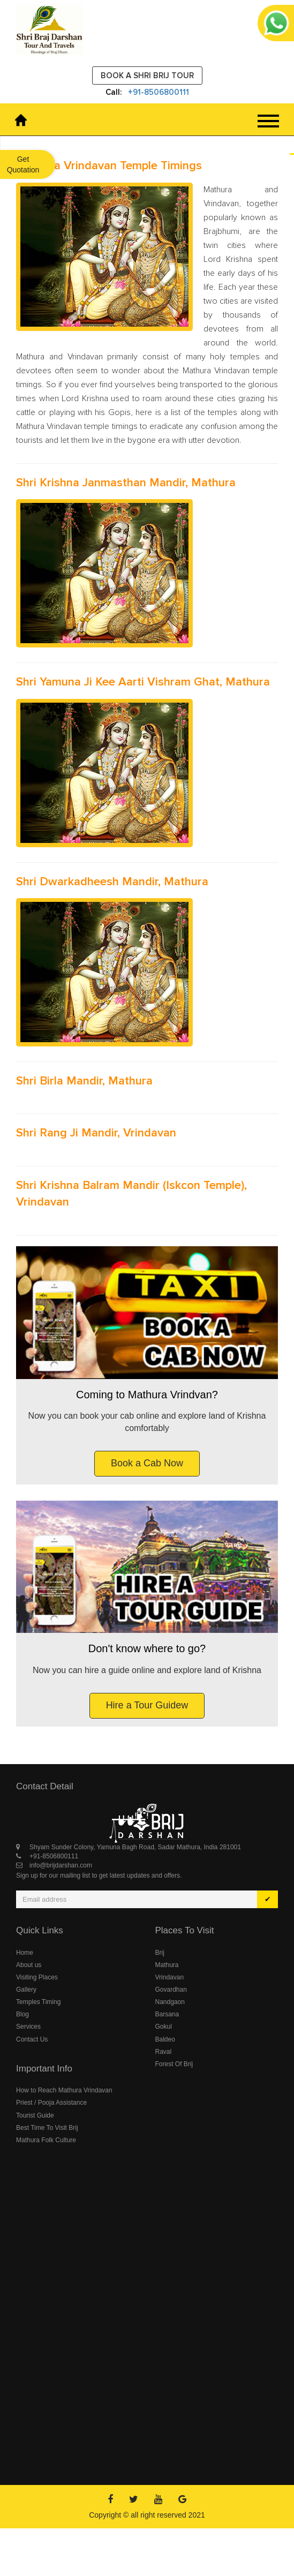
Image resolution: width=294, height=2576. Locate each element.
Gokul (163, 2026)
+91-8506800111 (158, 92)
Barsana (167, 2014)
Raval (163, 2051)
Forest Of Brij (174, 2064)
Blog (22, 2014)
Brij (159, 1952)
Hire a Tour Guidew (147, 1705)
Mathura (167, 1965)
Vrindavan (169, 1977)
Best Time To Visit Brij (47, 2127)
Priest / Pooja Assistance (51, 2102)
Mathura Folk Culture (46, 2140)
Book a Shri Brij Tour (147, 75)
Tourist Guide (35, 2115)
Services (28, 2026)
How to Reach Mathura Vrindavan (64, 2090)
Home (24, 1952)
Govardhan (171, 1989)
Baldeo (165, 2039)
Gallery (26, 1989)
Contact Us (32, 2039)
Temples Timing (38, 2002)
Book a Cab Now (147, 1463)
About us (28, 1965)
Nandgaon (170, 2002)
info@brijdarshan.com (60, 1865)
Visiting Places (37, 1977)
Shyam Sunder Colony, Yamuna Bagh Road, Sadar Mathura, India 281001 (135, 1847)
